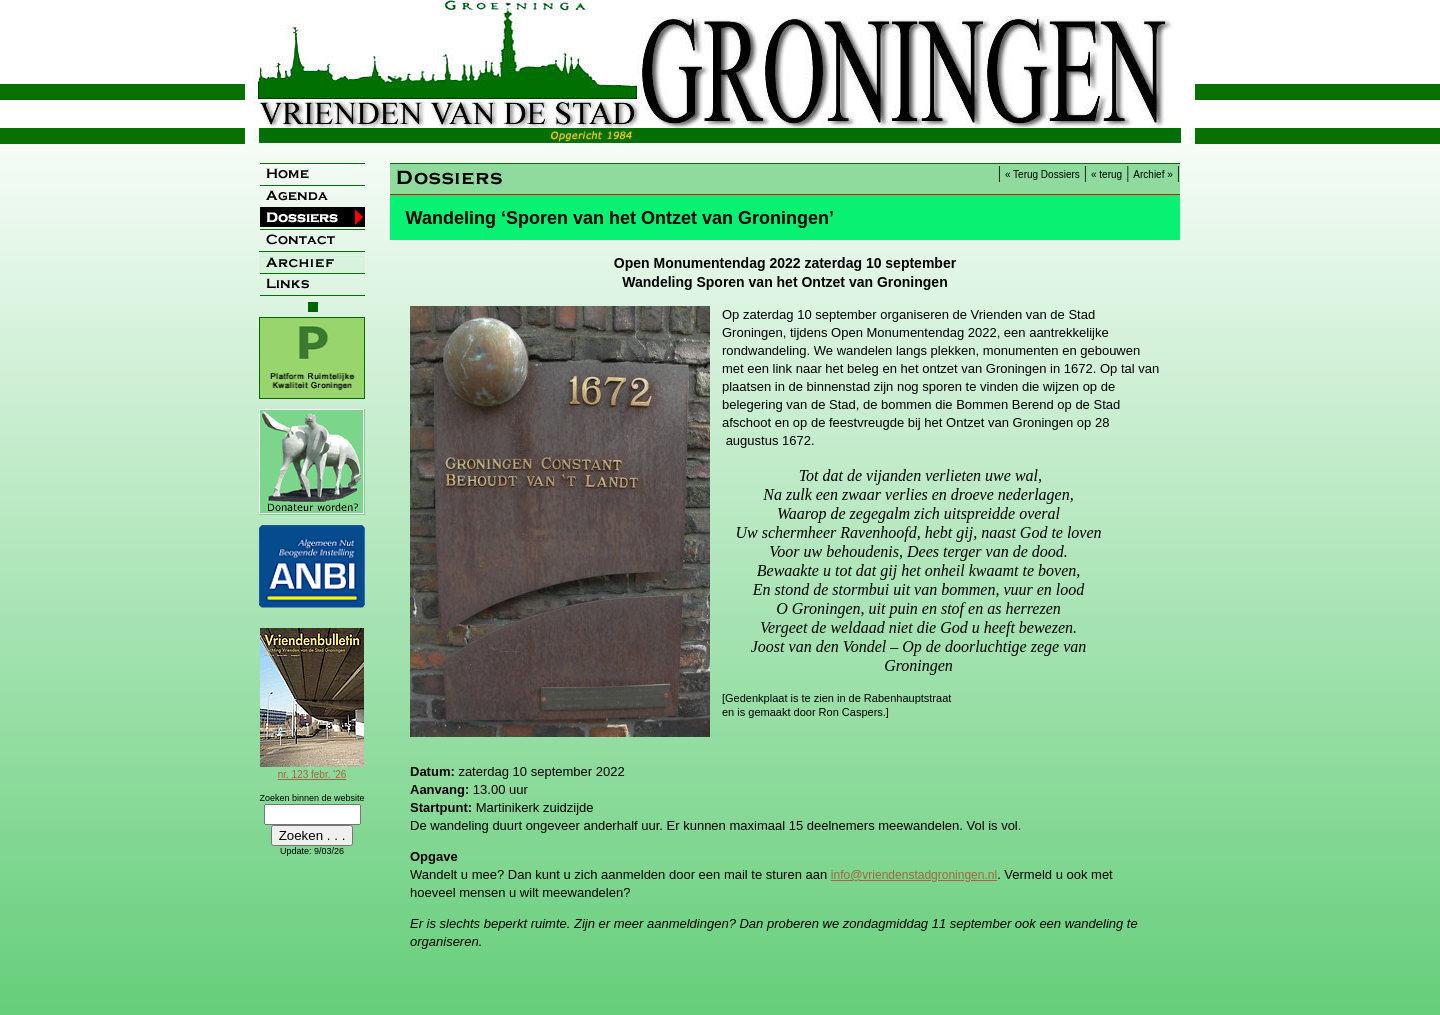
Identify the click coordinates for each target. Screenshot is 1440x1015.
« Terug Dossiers (1042, 174)
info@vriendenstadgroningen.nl (914, 875)
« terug (1106, 174)
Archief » (1152, 174)
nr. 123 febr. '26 (312, 769)
